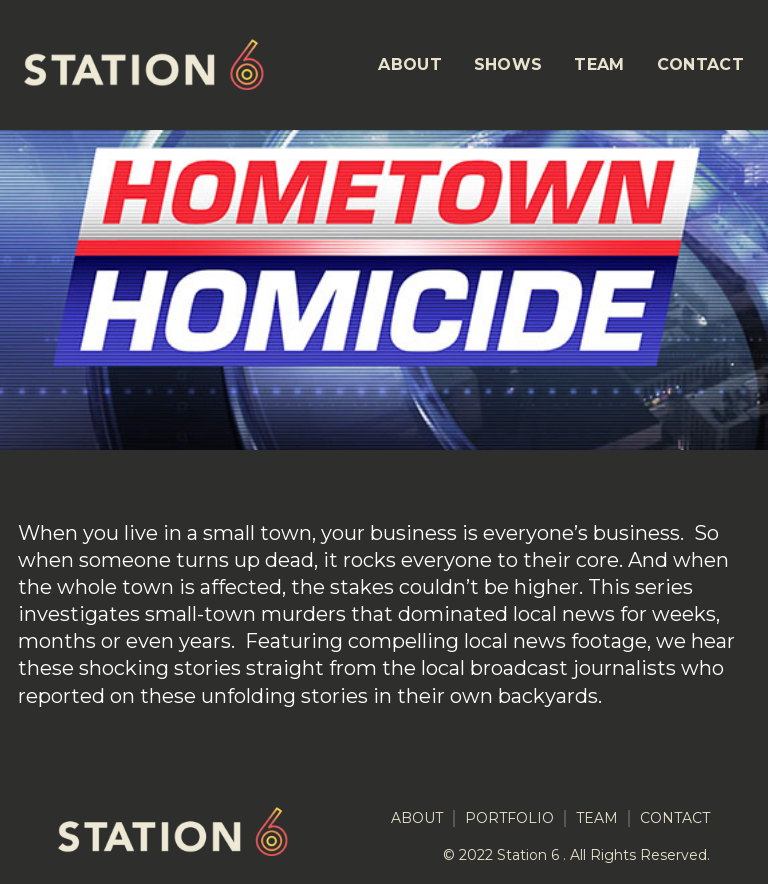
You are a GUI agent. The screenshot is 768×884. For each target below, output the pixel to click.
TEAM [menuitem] (599, 64)
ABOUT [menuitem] (410, 64)
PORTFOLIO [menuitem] (509, 818)
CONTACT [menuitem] (700, 64)
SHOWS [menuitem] (508, 64)
